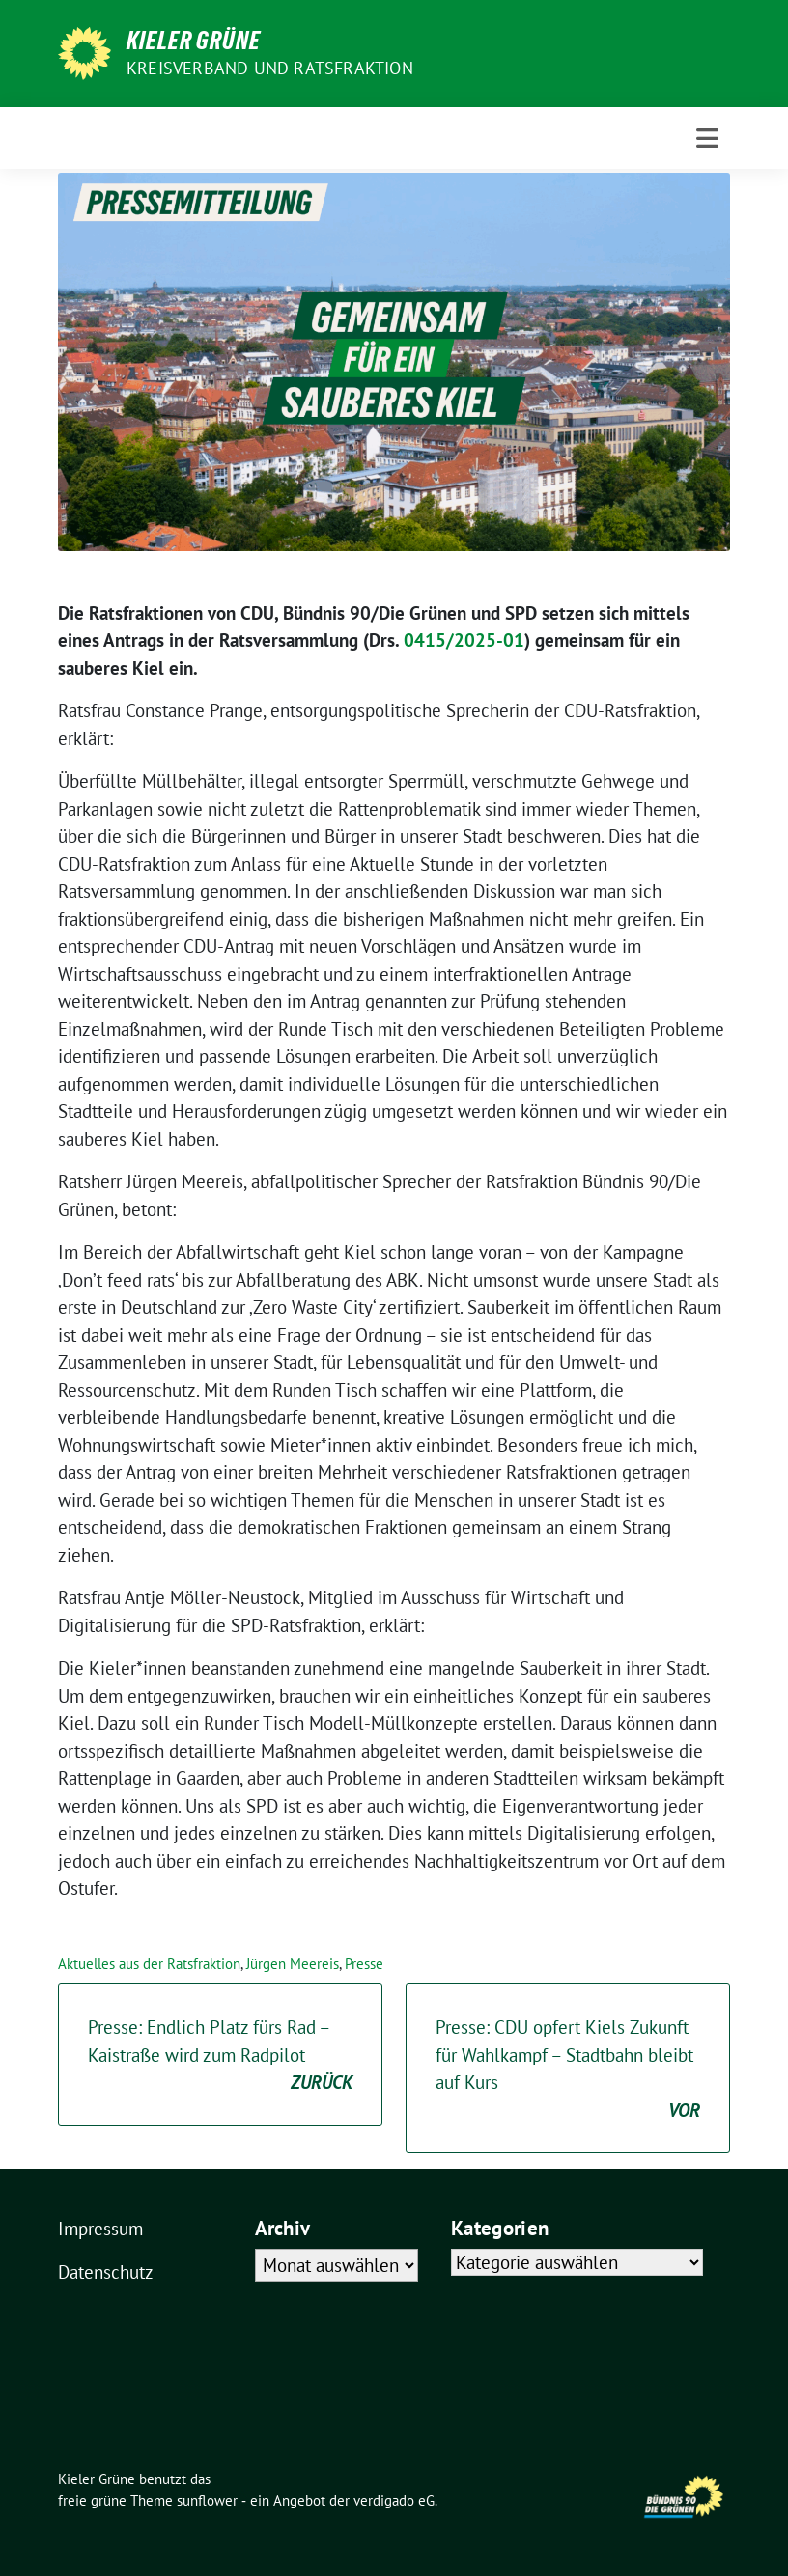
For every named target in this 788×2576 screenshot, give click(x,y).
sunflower (207, 2500)
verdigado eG (394, 2500)
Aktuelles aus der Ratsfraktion (149, 1963)
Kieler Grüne (194, 40)
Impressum (100, 2228)
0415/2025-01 (464, 639)
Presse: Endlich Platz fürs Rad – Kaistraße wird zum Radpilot (220, 2055)
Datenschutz (106, 2272)
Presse (364, 1963)
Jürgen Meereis (292, 1963)
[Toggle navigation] (707, 138)
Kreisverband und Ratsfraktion (270, 68)
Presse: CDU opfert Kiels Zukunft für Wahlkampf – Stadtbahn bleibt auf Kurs (568, 2069)
